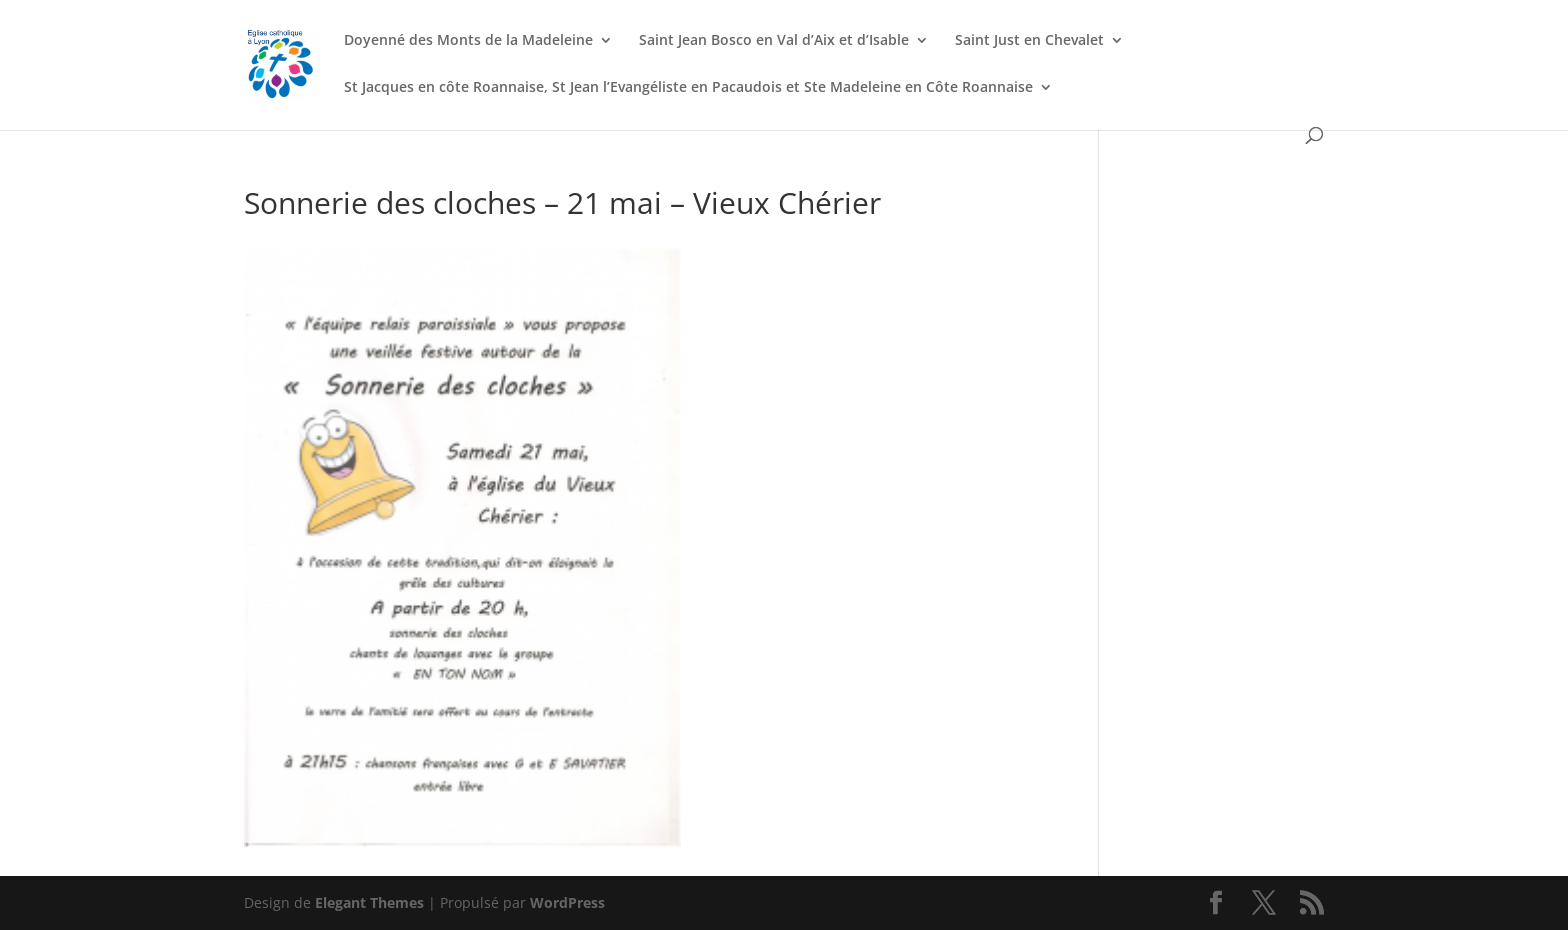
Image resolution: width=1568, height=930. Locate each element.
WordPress (567, 902)
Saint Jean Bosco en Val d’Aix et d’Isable (774, 41)
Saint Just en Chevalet (1029, 41)
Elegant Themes (369, 902)
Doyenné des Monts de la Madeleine (468, 41)
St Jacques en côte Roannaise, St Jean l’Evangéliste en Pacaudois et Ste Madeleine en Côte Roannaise (688, 88)
